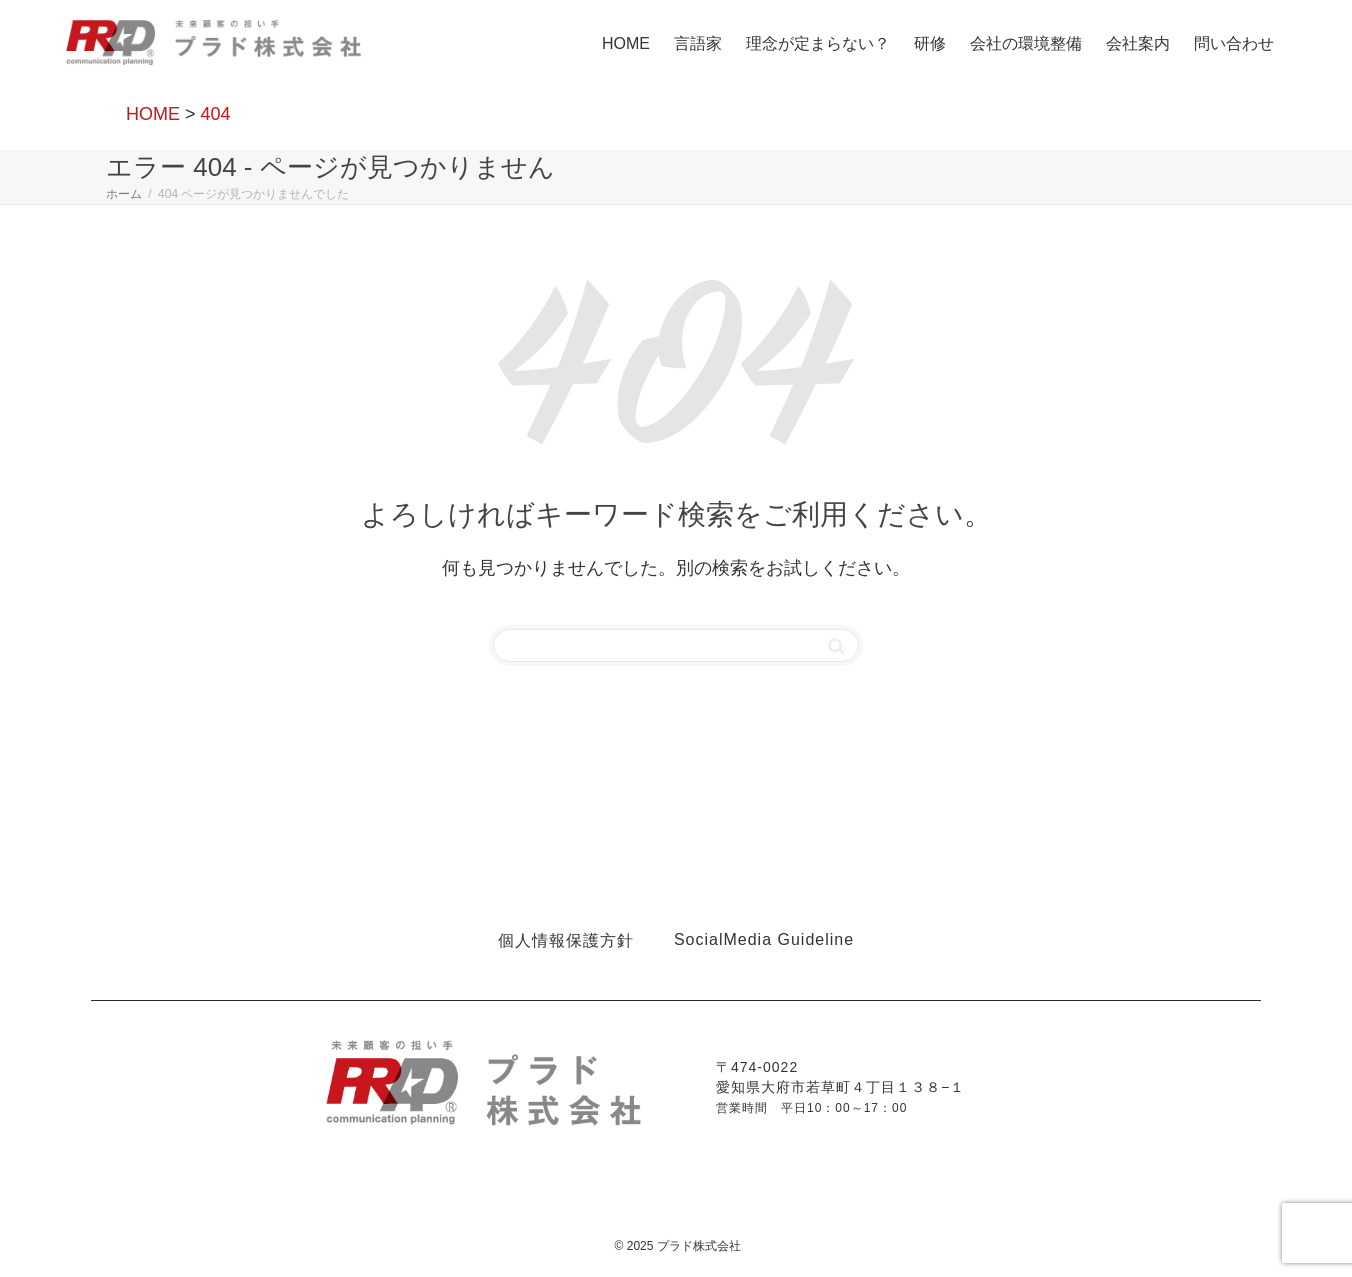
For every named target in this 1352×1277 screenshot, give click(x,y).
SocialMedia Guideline (764, 939)
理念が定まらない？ (818, 43)
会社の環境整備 (1026, 43)
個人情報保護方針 (566, 940)
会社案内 (1138, 43)
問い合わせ (1234, 43)
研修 (930, 43)
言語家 (698, 43)
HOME (626, 43)
